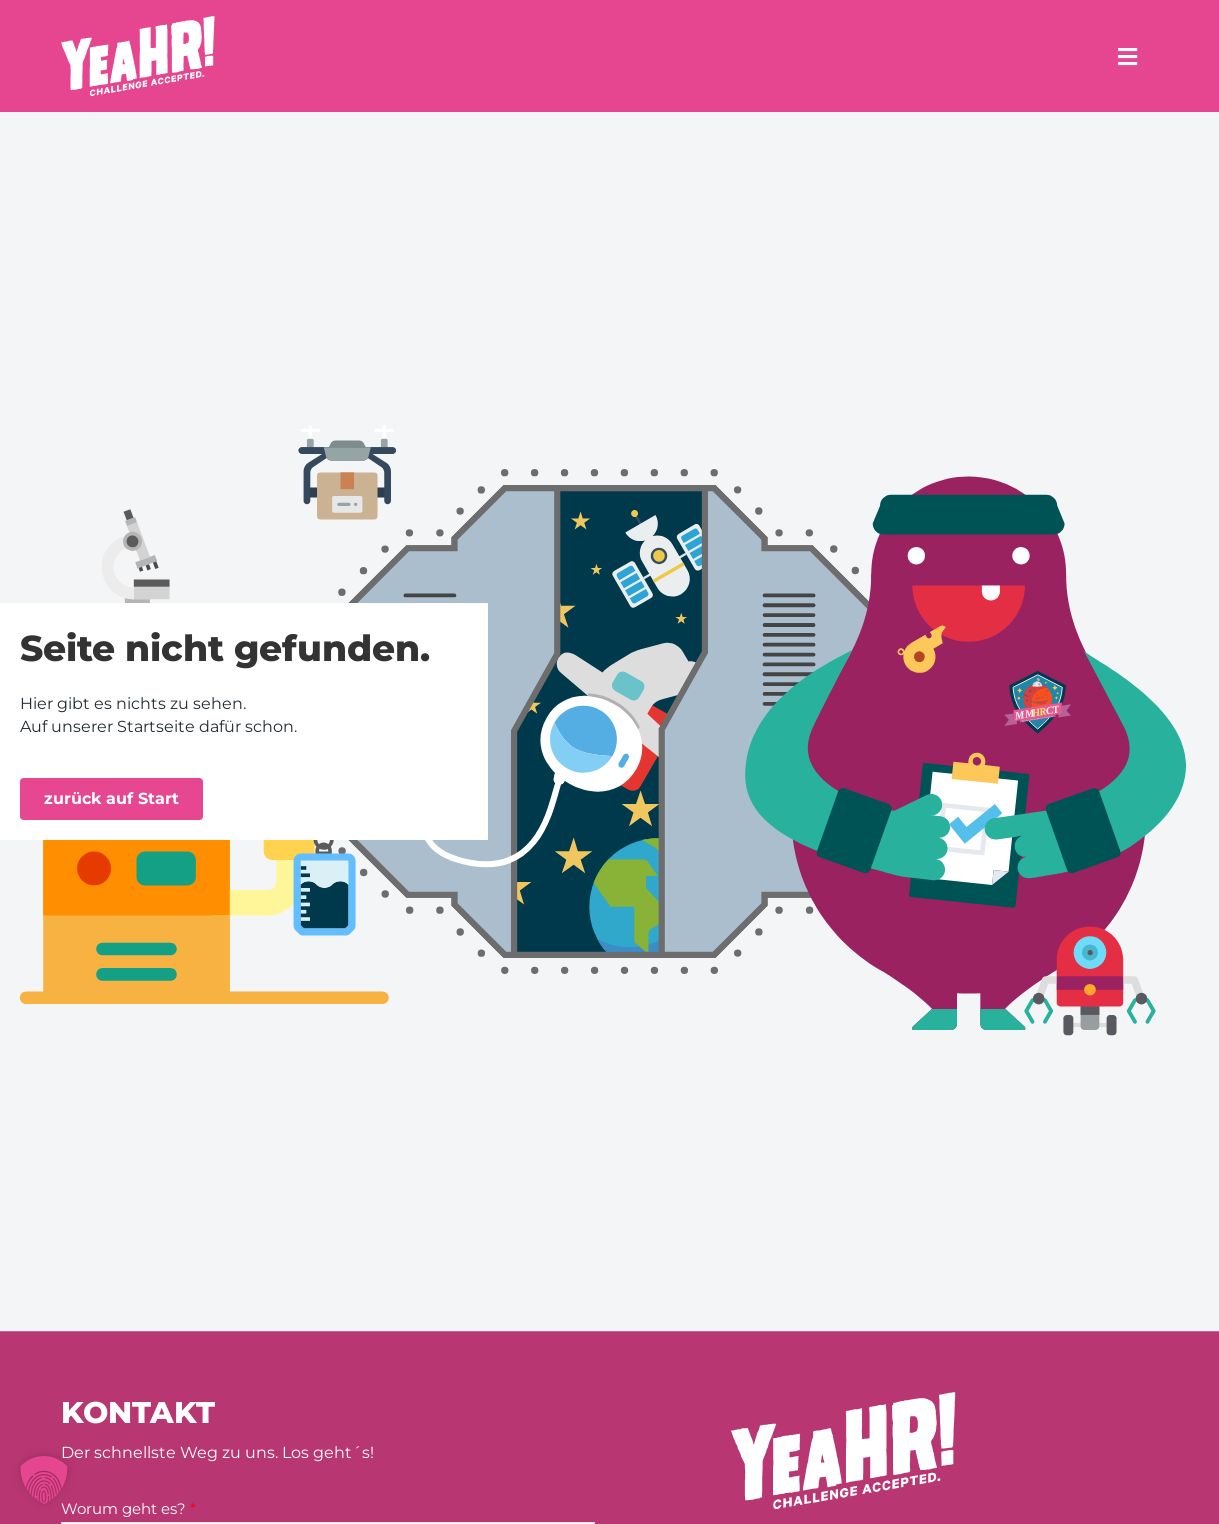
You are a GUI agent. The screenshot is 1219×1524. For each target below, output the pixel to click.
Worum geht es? (128, 1508)
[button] (44, 1480)
